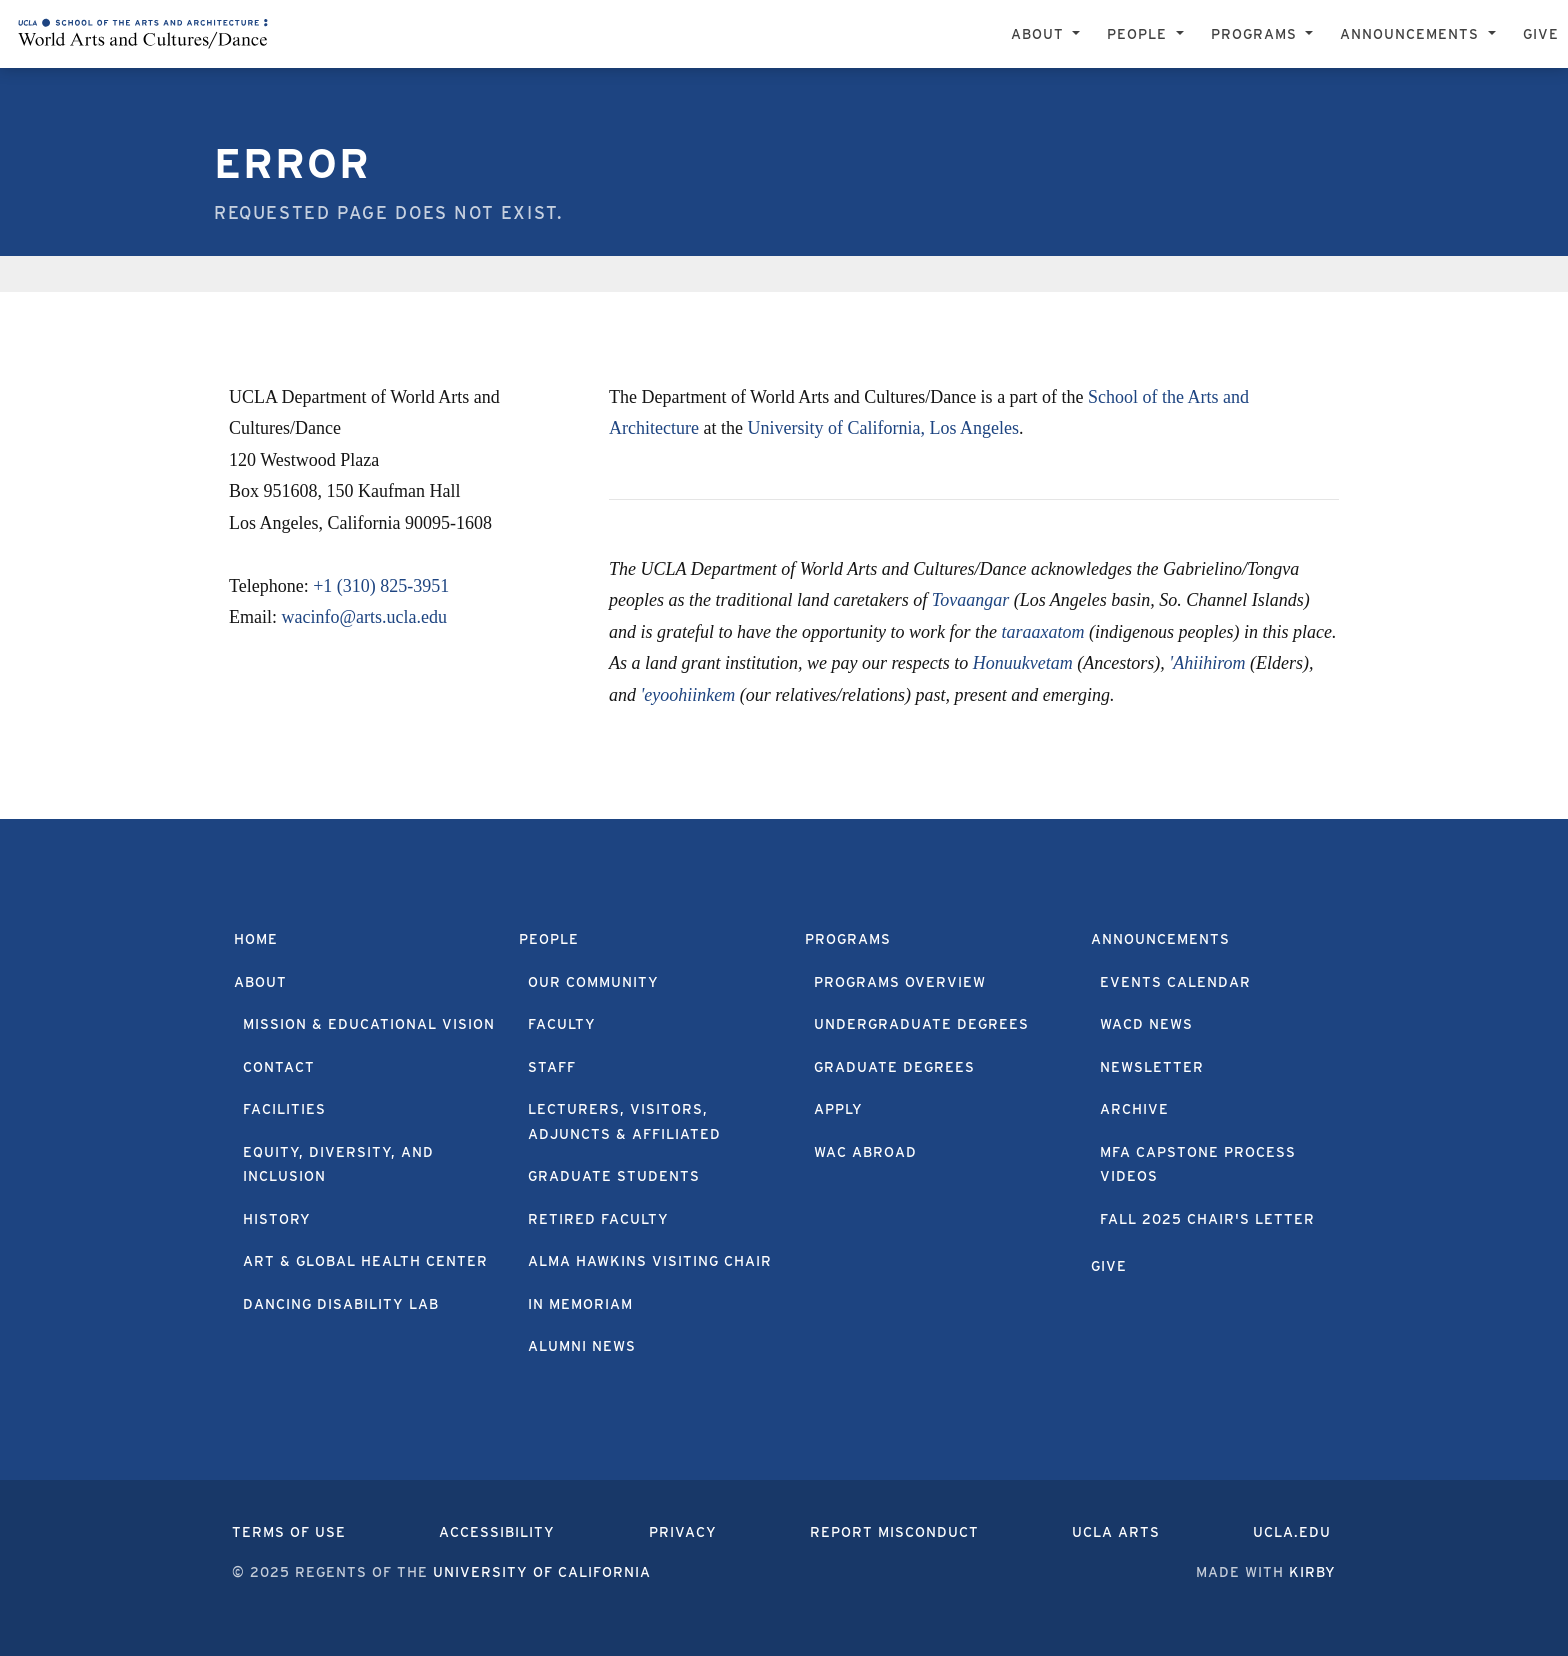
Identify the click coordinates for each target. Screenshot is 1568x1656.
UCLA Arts (1116, 1532)
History (277, 1219)
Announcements (1160, 939)
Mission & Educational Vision (369, 1024)
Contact (279, 1067)
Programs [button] (1256, 34)
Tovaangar (970, 600)
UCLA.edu (1292, 1532)
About (260, 982)
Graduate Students (614, 1176)
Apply (838, 1109)
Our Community (593, 982)
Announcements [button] (1412, 34)
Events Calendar (1175, 982)
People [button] (1139, 34)
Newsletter (1152, 1067)
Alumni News (582, 1346)
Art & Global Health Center (365, 1261)
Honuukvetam (1023, 663)
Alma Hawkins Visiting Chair (650, 1261)
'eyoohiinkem (688, 695)
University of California (542, 1572)
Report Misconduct (894, 1532)
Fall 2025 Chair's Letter (1207, 1219)
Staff (552, 1067)
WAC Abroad (865, 1152)
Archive (1134, 1109)
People (549, 939)
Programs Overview (900, 982)
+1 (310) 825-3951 (381, 586)
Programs (848, 939)
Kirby (1312, 1572)
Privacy (683, 1532)
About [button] (1040, 34)
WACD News (1146, 1024)
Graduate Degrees (894, 1067)
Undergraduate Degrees (921, 1024)
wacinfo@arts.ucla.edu (365, 617)
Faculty (562, 1024)
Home (256, 939)
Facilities (284, 1109)
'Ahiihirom (1207, 663)
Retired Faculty (598, 1219)
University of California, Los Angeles (882, 428)
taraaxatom (1042, 632)
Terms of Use (289, 1532)
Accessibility (497, 1532)
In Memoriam (580, 1304)
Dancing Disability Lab (341, 1304)
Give (1541, 34)
